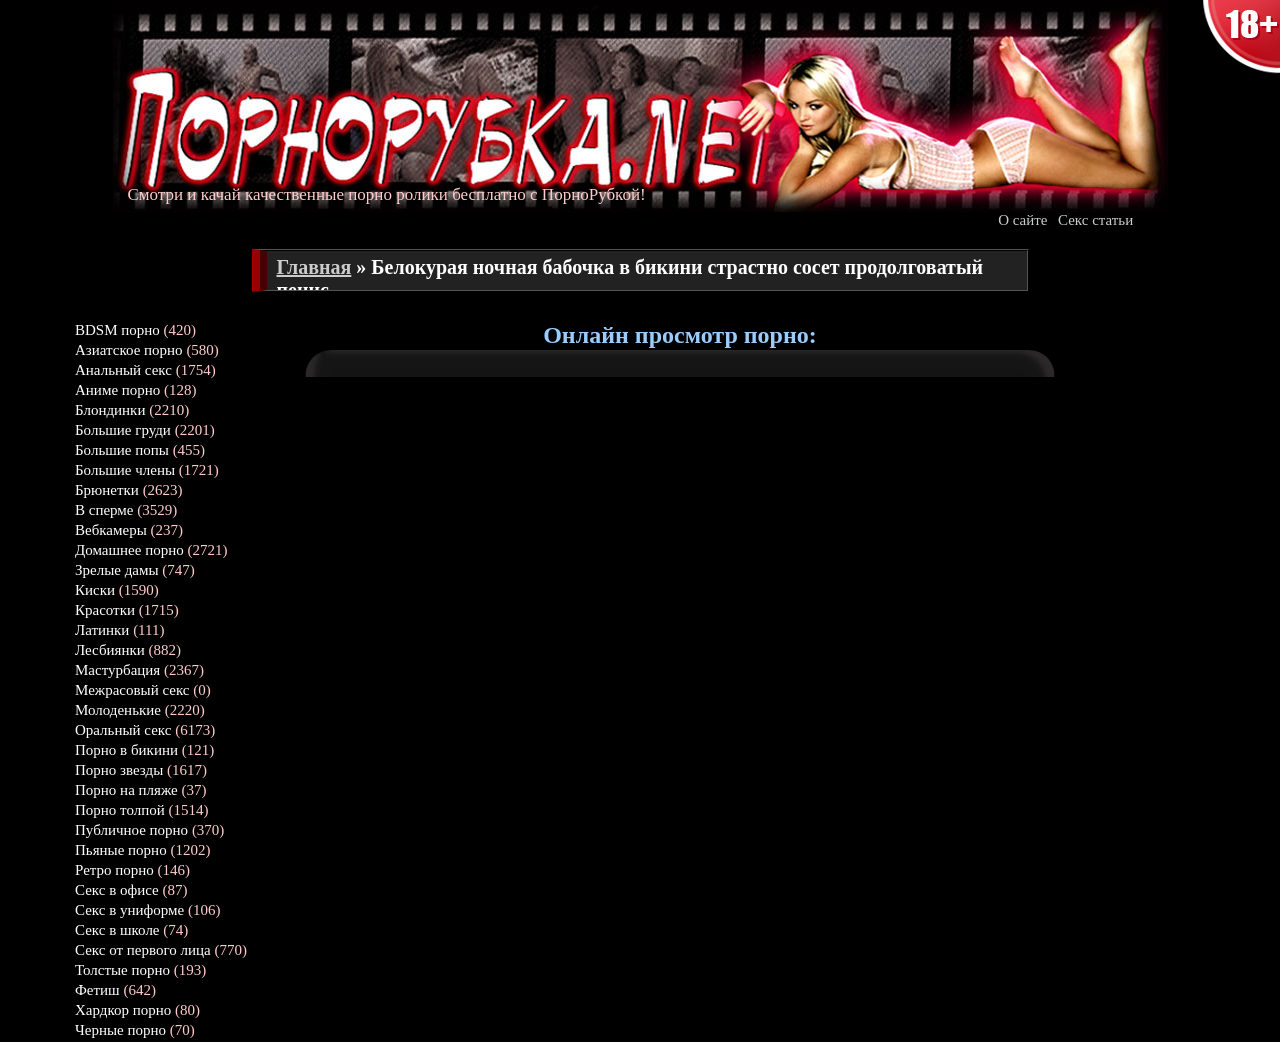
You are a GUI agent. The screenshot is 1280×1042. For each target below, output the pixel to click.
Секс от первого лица (143, 950)
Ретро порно (114, 870)
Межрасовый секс (132, 690)
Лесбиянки (110, 650)
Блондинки (110, 410)
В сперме (104, 510)
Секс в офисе (117, 890)
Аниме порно (117, 390)
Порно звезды (119, 770)
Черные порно (120, 1030)
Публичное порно (131, 830)
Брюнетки (107, 490)
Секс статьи (1095, 220)
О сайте (1022, 220)
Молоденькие (118, 710)
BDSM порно (117, 330)
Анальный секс (123, 370)
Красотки (105, 610)
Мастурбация (117, 670)
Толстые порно (122, 970)
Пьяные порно (121, 850)
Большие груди (123, 430)
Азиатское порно (129, 350)
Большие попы (122, 450)
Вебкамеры (111, 530)
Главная (314, 267)
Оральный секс (123, 730)
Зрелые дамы (117, 570)
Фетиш (97, 990)
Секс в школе (117, 930)
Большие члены (125, 470)
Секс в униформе (129, 910)
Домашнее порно (129, 550)
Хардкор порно (123, 1010)
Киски (95, 590)
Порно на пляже (126, 790)
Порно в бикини (126, 750)
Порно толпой (120, 810)
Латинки (102, 630)
